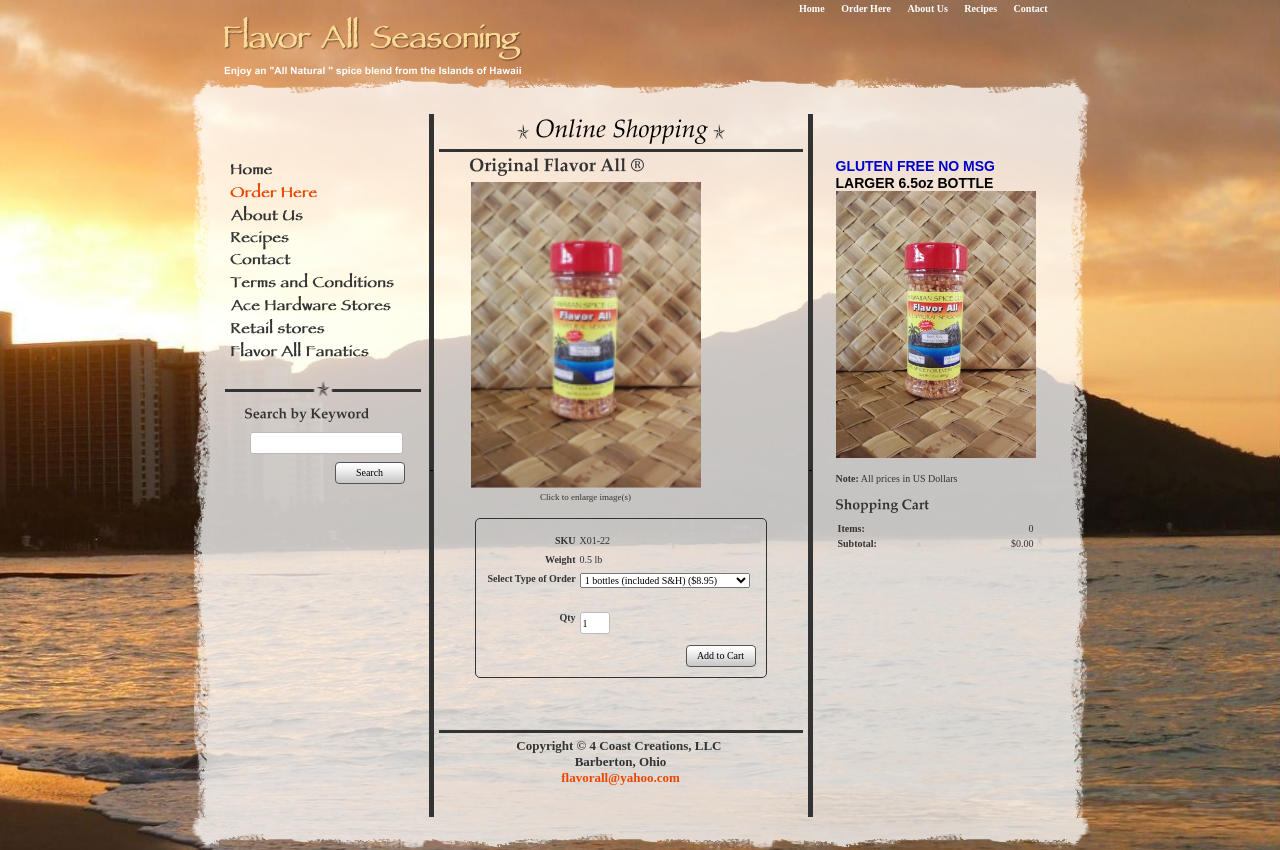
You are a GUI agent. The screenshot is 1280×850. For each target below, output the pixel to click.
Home (812, 8)
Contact (1031, 8)
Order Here (866, 8)
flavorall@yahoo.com (620, 777)
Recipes (980, 8)
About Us (928, 8)
